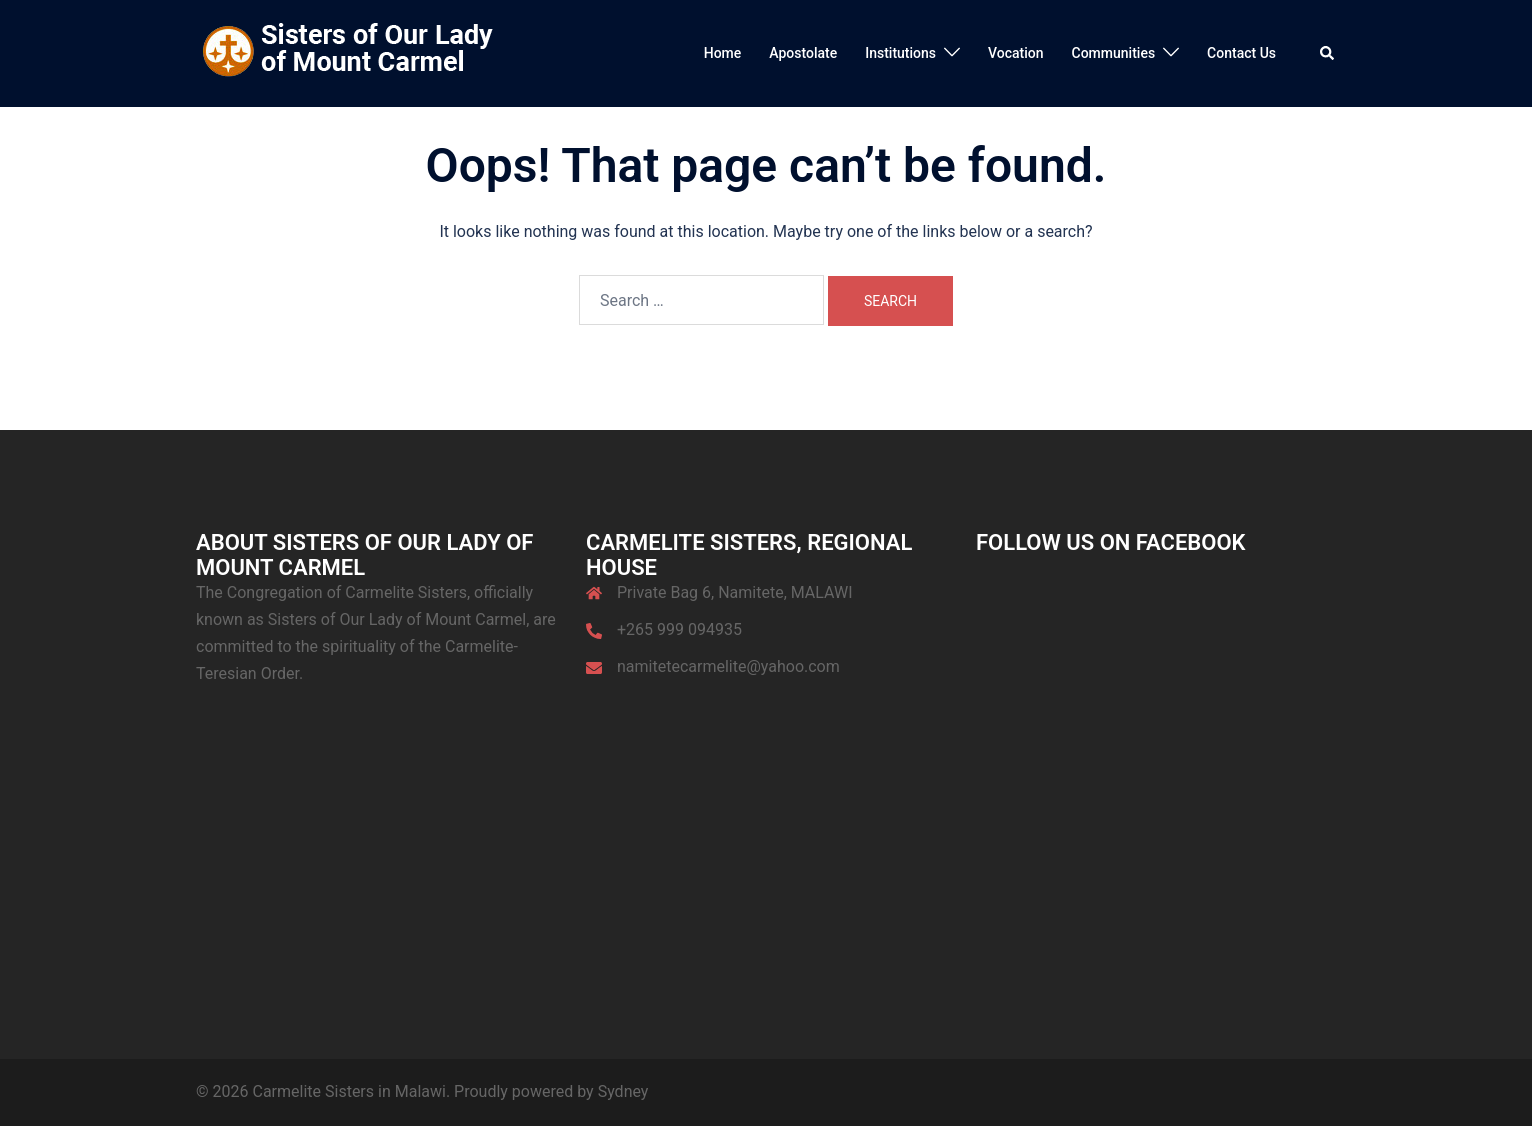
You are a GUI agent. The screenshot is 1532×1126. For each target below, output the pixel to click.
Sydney (623, 1091)
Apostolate (803, 53)
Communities (1114, 53)
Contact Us (1241, 53)
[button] (1328, 53)
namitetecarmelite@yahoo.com (728, 666)
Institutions (900, 53)
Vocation (1016, 53)
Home (723, 53)
